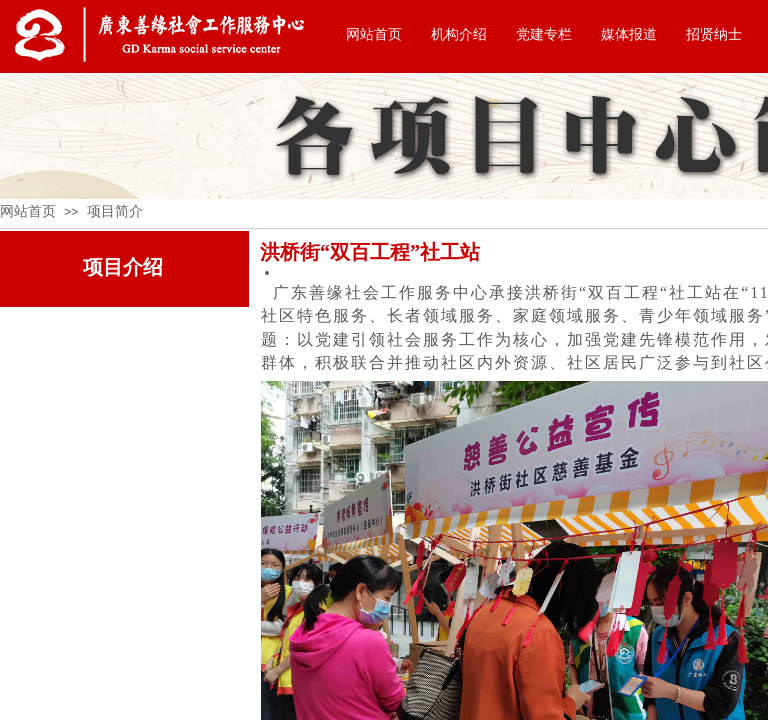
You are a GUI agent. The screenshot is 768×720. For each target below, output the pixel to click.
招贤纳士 (714, 34)
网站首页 (374, 34)
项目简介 (115, 211)
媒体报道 (629, 34)
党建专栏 (544, 34)
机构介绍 (459, 34)
